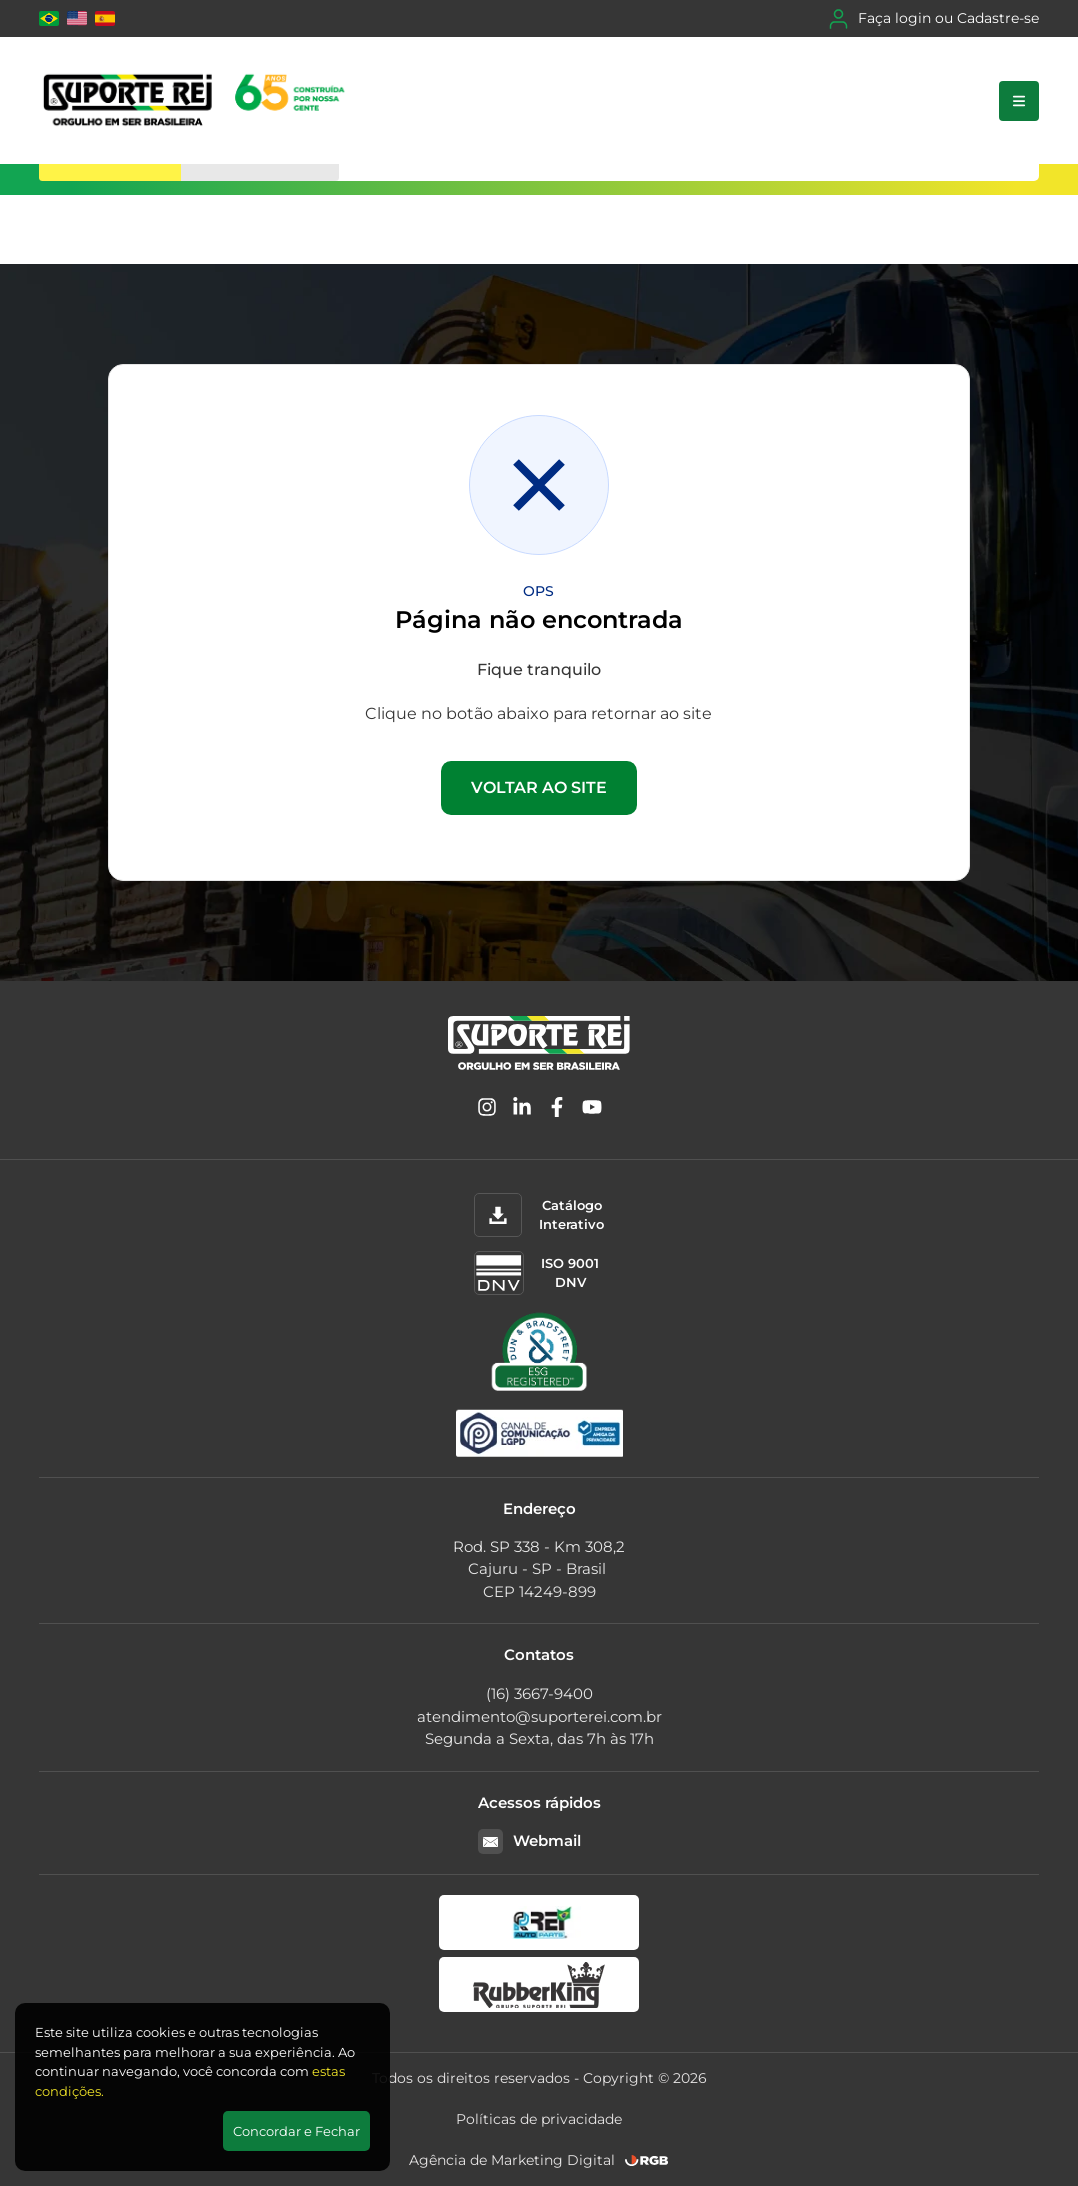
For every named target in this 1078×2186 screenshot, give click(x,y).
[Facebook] (557, 1110)
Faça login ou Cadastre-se (934, 19)
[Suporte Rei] (197, 100)
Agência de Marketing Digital (512, 2160)
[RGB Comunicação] (647, 2160)
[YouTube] (592, 1110)
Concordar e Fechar (296, 2131)
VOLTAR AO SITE (539, 787)
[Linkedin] (522, 1110)
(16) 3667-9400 (539, 1693)
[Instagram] (487, 1110)
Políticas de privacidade (539, 2119)
